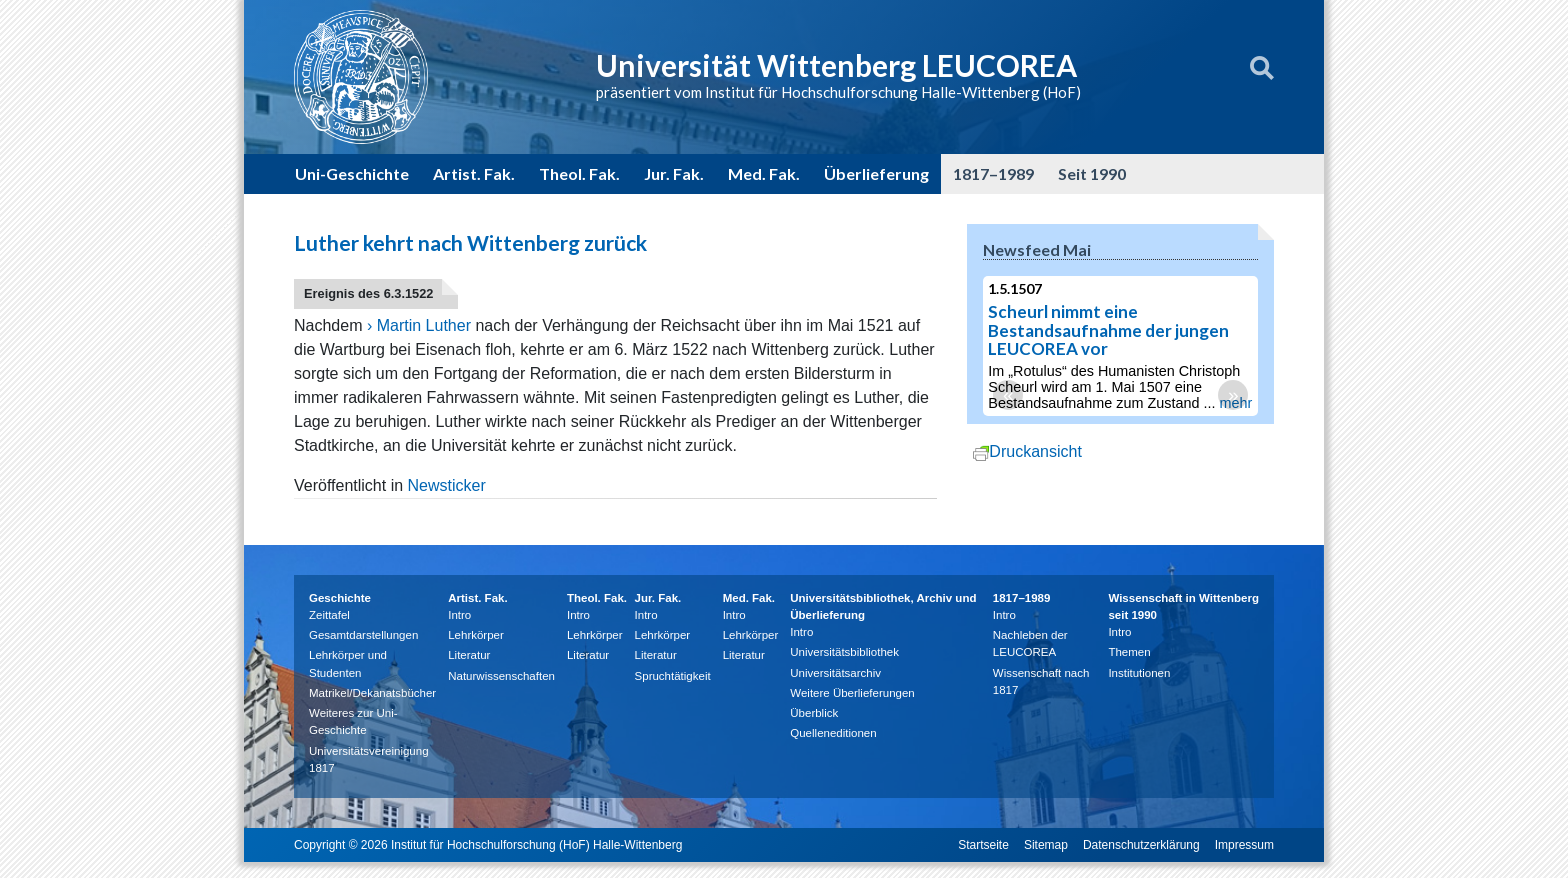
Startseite (983, 845)
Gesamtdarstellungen (363, 635)
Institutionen (1139, 673)
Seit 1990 (1092, 173)
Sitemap (1046, 845)
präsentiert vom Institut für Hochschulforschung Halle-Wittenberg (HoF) (838, 92)
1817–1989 (993, 173)
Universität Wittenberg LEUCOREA (836, 65)
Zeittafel (329, 615)
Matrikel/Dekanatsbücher (372, 693)
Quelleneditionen (833, 733)
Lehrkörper (476, 635)
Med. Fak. (764, 173)
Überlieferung (876, 173)
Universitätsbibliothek (844, 652)
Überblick (814, 713)
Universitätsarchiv (835, 673)
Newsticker (447, 485)
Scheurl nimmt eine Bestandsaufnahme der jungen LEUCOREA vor (1113, 330)
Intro (459, 615)
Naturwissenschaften (501, 676)
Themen (1129, 652)
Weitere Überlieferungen (852, 693)
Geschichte (340, 598)
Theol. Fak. (579, 173)
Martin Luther (424, 325)
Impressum (1244, 845)
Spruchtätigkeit (673, 676)
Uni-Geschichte (352, 173)
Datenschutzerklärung (1141, 845)
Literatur (469, 655)
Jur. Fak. (674, 173)
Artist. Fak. (474, 173)
